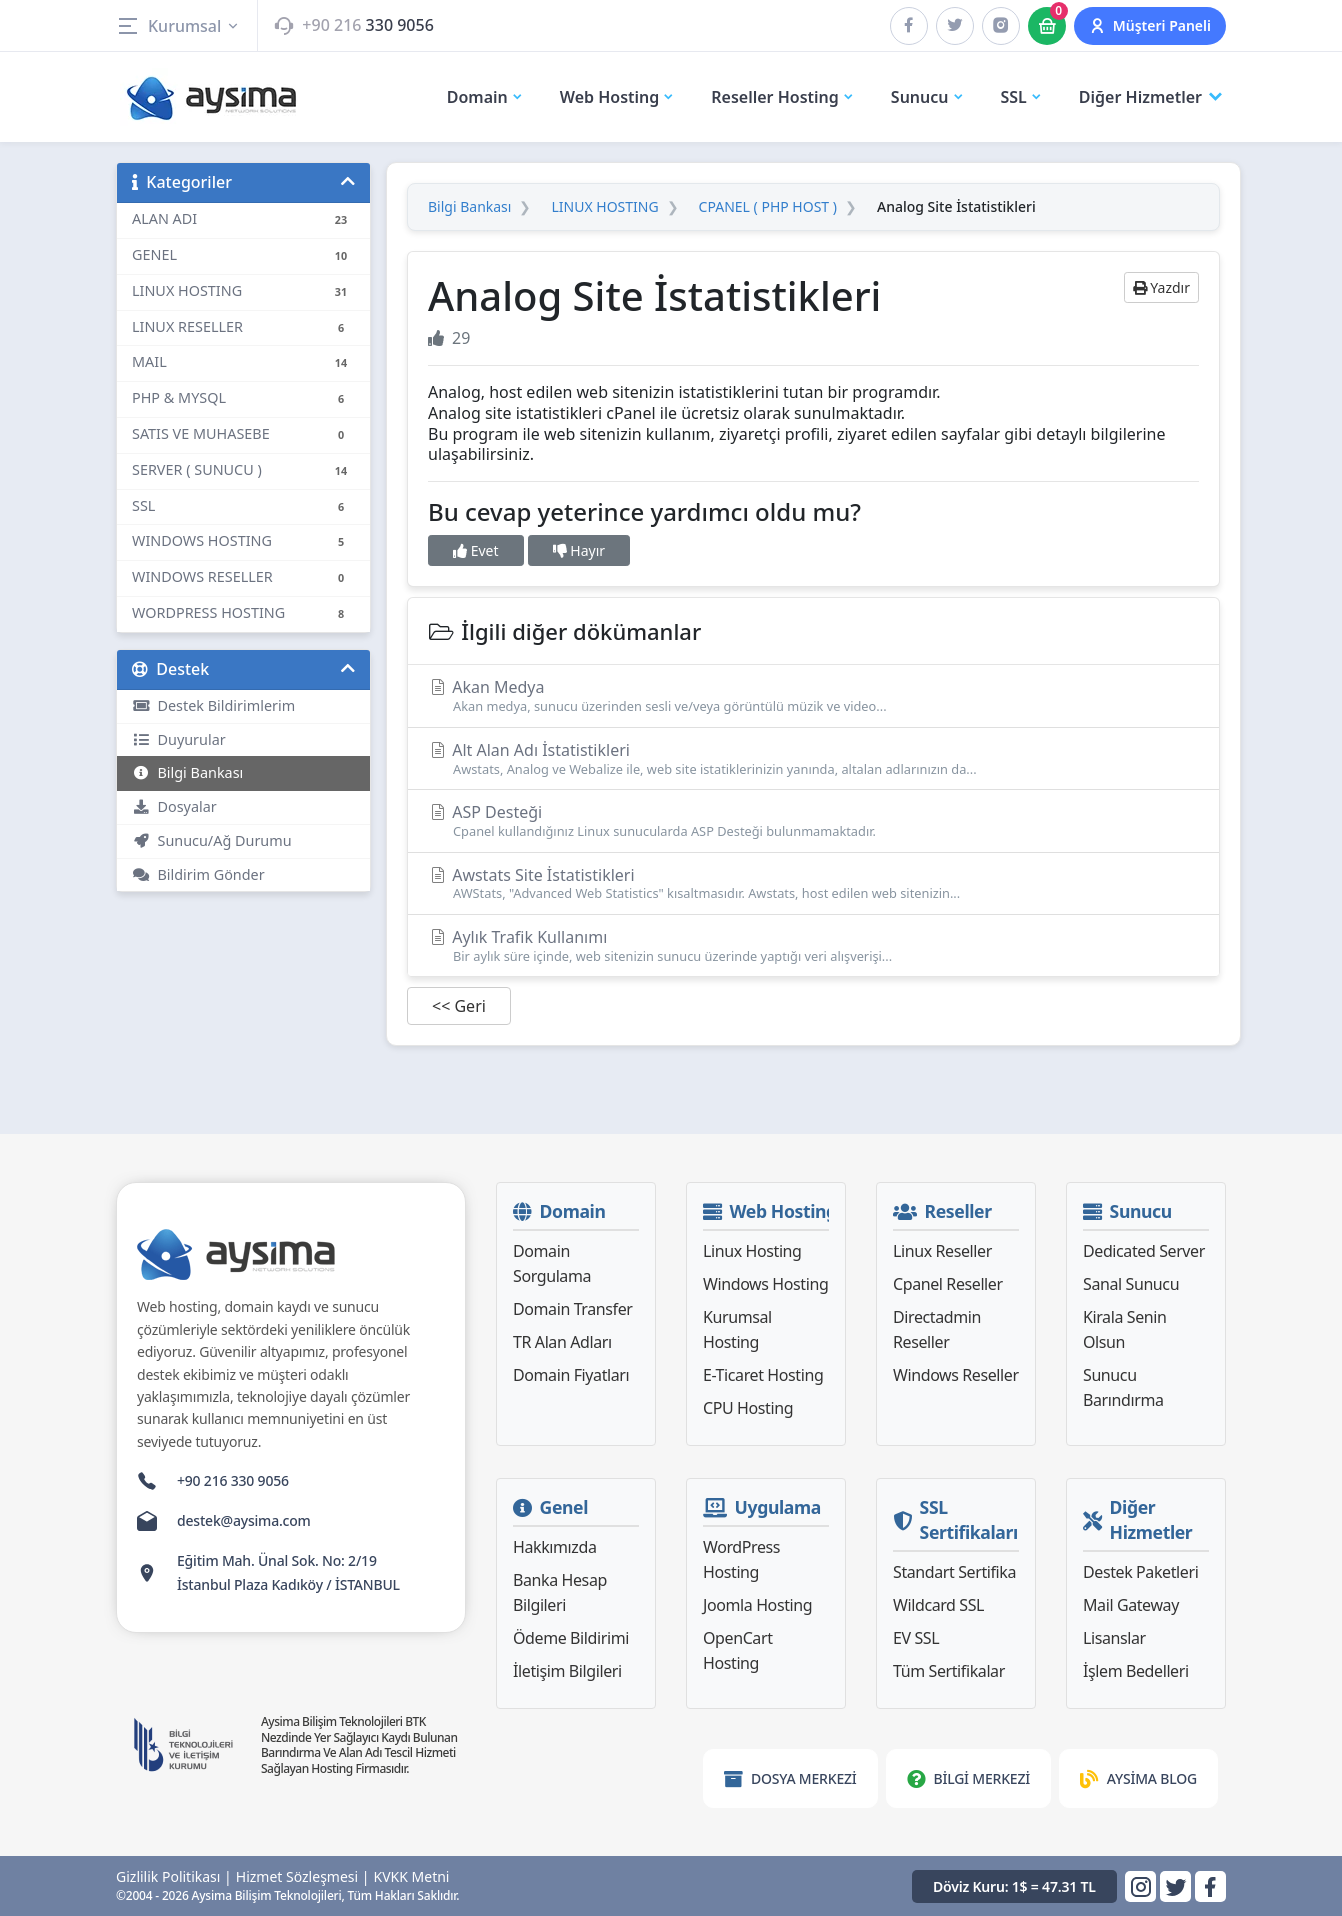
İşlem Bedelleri (1136, 1671)
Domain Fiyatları (571, 1375)
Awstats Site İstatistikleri (813, 883)
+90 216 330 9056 (233, 1480)
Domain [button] (485, 97)
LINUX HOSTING (604, 207)
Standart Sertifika (954, 1572)
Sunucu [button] (928, 97)
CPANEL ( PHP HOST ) (768, 207)
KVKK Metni (412, 1877)
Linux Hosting (752, 1251)
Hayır (579, 550)
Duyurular (179, 739)
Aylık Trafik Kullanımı (813, 945)
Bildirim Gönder (198, 874)
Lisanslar (1114, 1638)
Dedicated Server (1144, 1251)
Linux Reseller (942, 1251)
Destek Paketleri (1140, 1572)
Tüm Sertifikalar (949, 1671)
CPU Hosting (748, 1408)
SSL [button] (1022, 97)
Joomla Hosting (757, 1605)
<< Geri (459, 1006)
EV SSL (916, 1638)
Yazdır (1161, 287)
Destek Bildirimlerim (213, 705)
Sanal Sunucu (1131, 1284)
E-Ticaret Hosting (763, 1375)
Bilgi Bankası (187, 772)
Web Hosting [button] (618, 97)
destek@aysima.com (244, 1520)
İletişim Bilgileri (567, 1671)
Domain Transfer (573, 1309)
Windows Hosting (765, 1284)
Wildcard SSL (938, 1605)
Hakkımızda (554, 1547)
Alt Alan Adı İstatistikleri (813, 758)
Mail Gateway (1131, 1605)
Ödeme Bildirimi (571, 1638)
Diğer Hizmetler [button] (1152, 97)
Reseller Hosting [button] (783, 97)
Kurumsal (178, 26)
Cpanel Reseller (948, 1284)
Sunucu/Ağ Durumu (212, 840)
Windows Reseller (956, 1375)
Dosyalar (174, 806)
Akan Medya (813, 695)
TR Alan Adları (562, 1342)
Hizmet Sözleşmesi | (303, 1877)
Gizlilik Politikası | (174, 1877)
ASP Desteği (813, 820)
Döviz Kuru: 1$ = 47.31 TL (1014, 1886)
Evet (476, 550)
